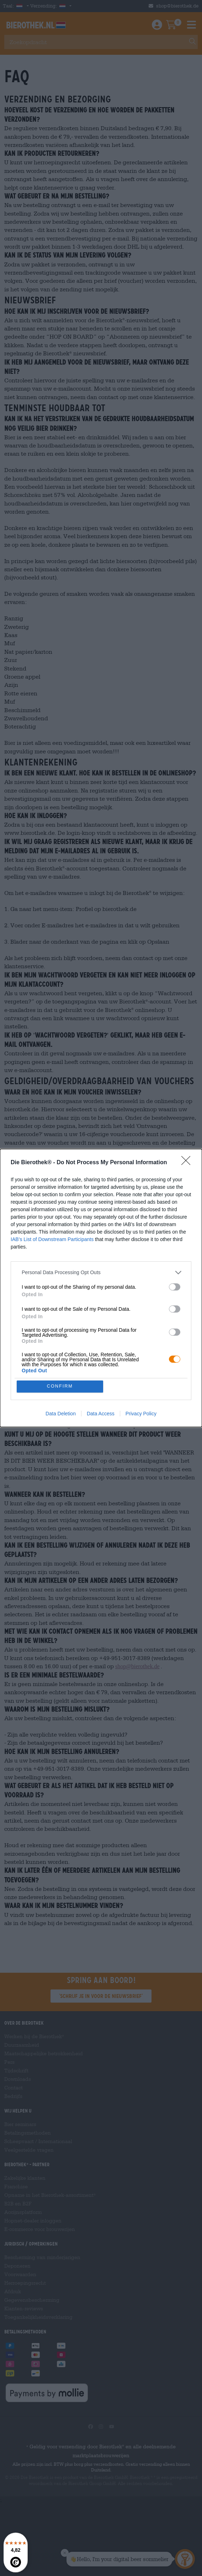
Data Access (101, 1414)
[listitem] (101, 1272)
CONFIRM (60, 1386)
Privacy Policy (141, 1414)
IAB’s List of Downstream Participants (52, 1239)
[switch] (174, 1286)
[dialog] (101, 1288)
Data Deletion (61, 1414)
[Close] (188, 1162)
